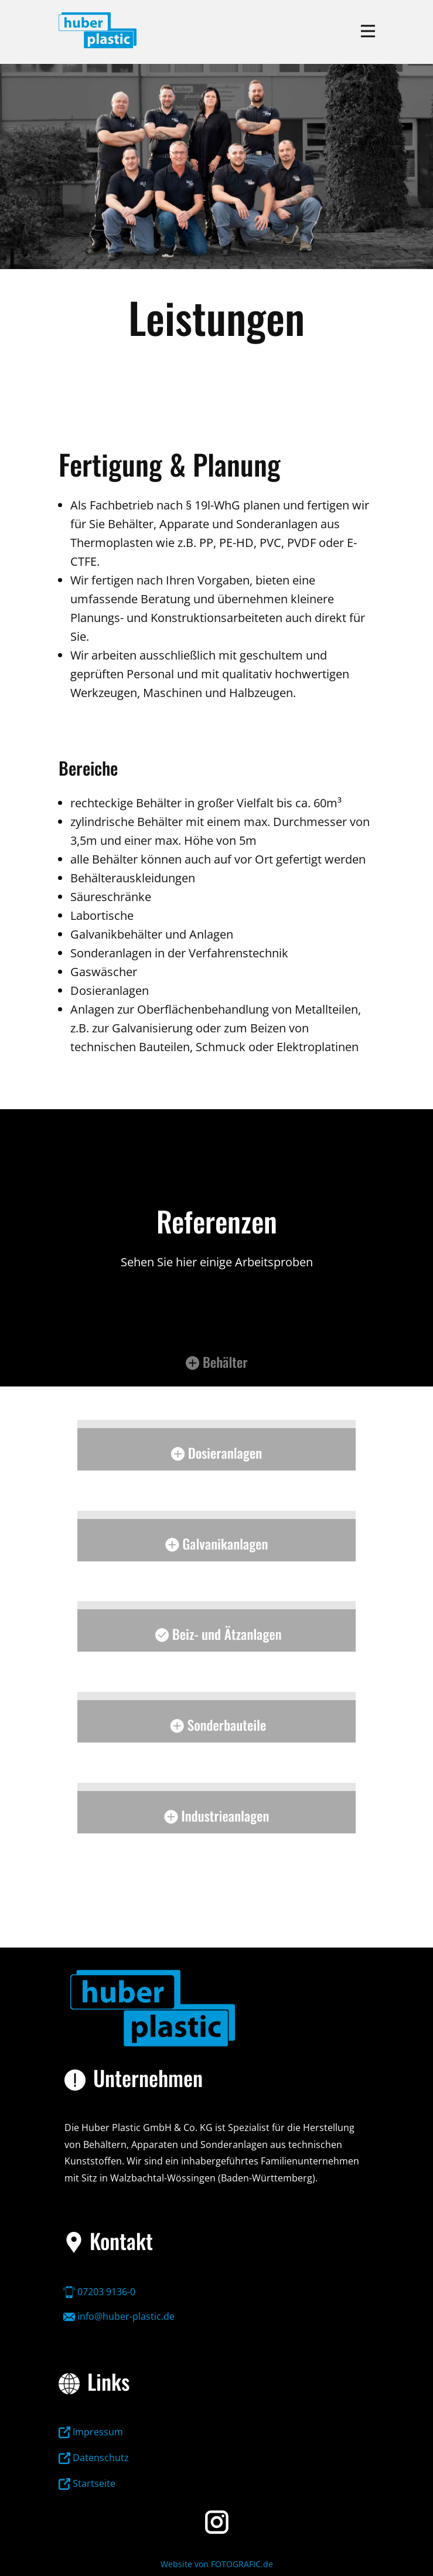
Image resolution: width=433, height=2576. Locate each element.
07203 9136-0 (99, 2291)
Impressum (91, 2431)
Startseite (87, 2483)
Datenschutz (94, 2457)
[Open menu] (368, 31)
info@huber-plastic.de (119, 2316)
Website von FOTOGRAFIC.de (217, 2564)
